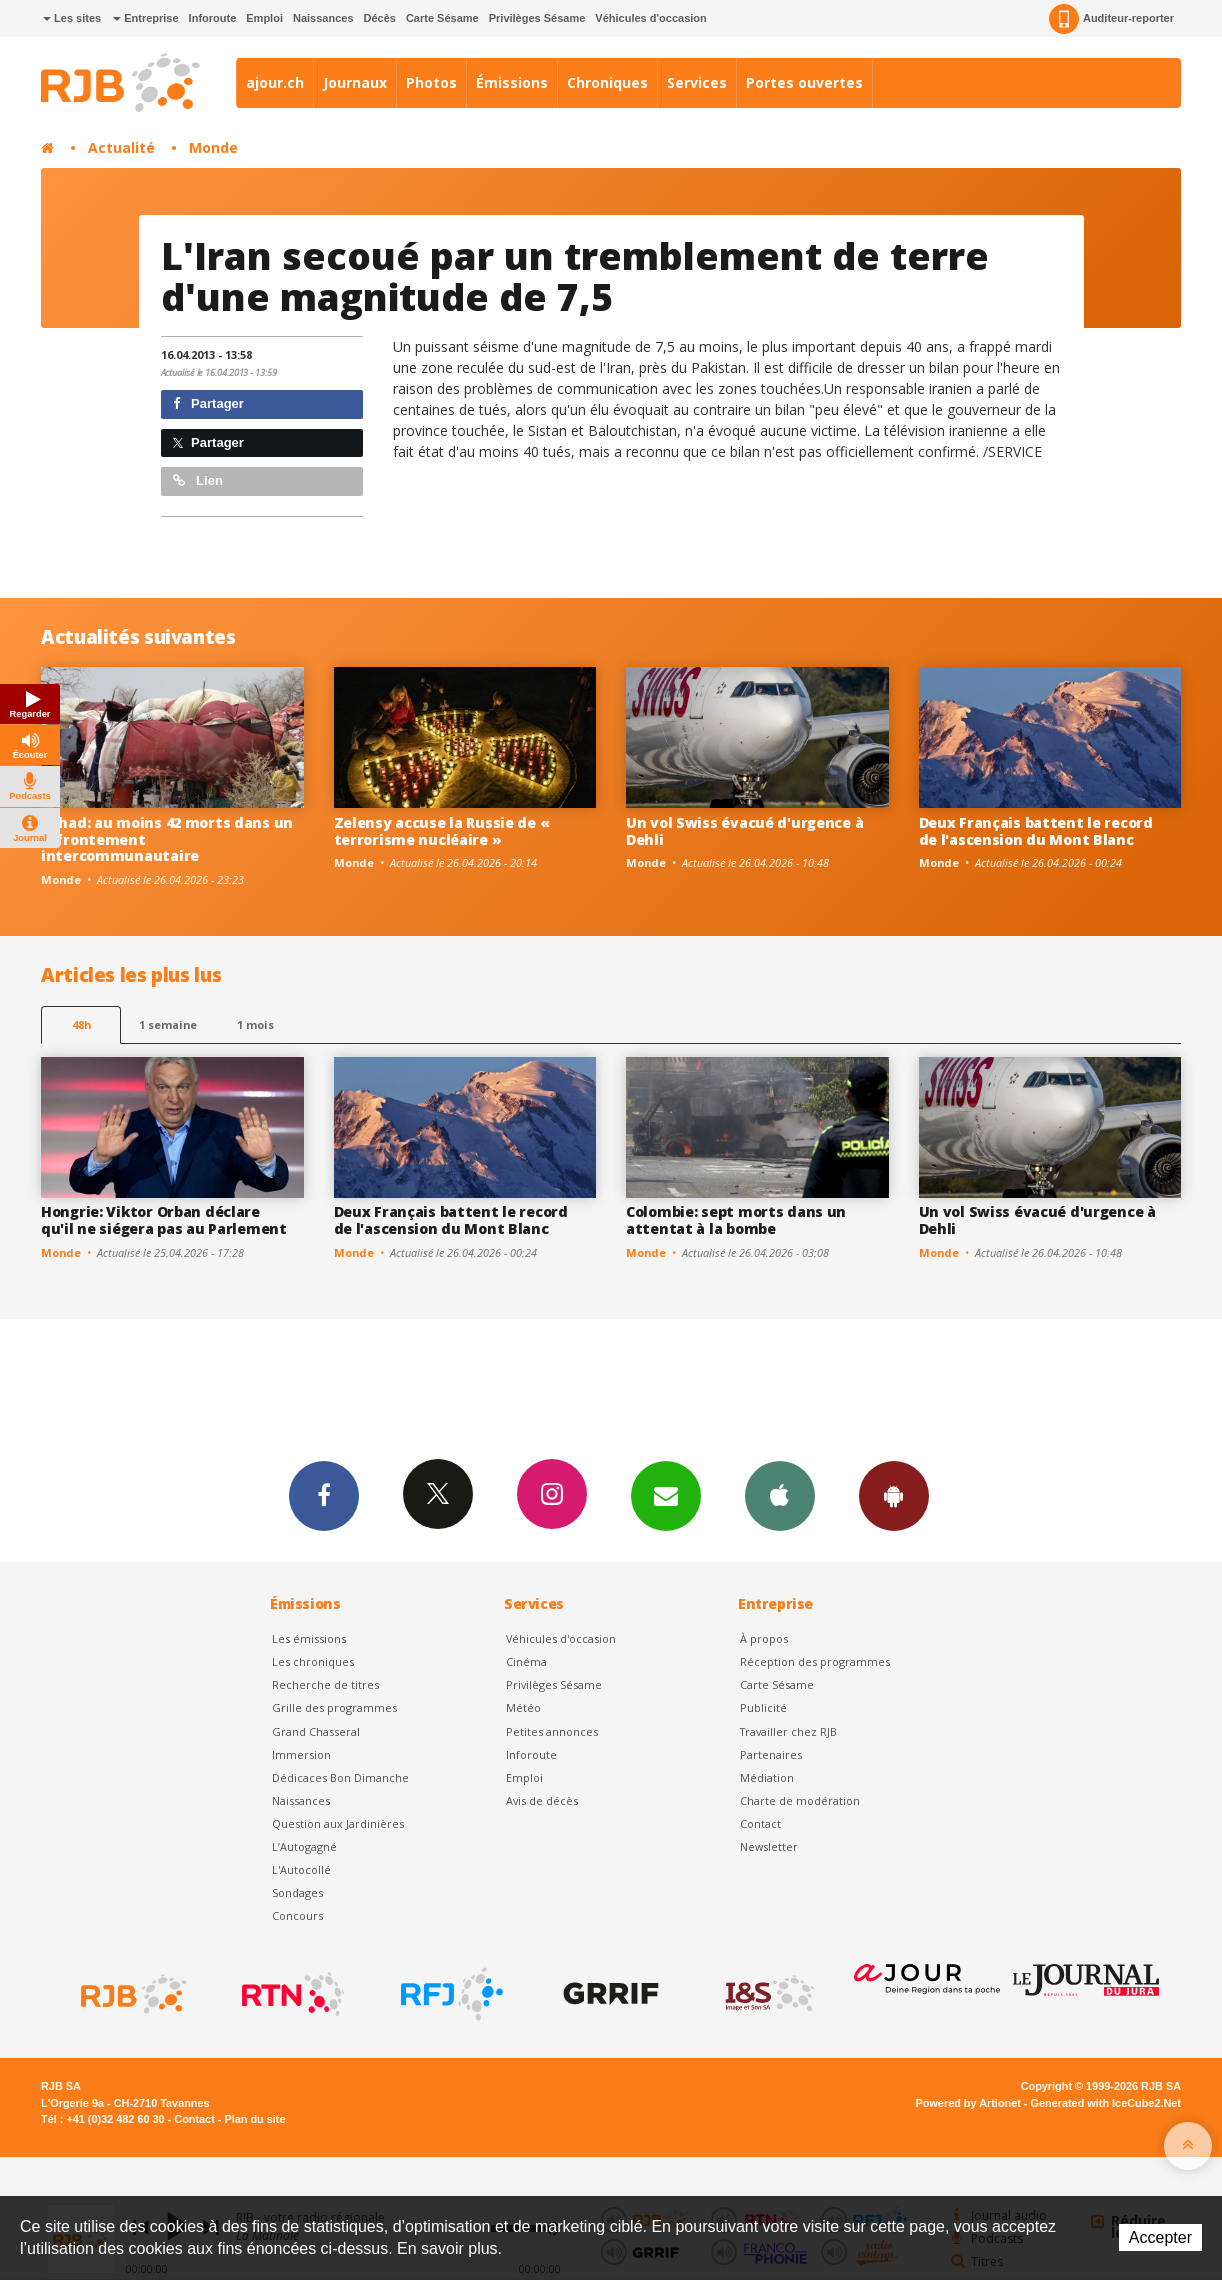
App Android (894, 1495)
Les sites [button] (72, 18)
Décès (380, 18)
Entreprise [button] (145, 18)
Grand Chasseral (316, 1731)
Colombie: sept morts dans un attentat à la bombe (736, 1220)
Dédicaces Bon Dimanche (340, 1777)
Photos (431, 82)
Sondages (297, 1892)
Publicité (763, 1707)
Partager (208, 403)
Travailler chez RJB (788, 1731)
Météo (523, 1707)
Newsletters (666, 1495)
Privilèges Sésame (537, 18)
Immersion (301, 1754)
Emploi (264, 18)
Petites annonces (552, 1731)
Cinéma (526, 1661)
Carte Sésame (442, 18)
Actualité (121, 147)
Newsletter (769, 1846)
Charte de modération (800, 1800)
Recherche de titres (325, 1684)
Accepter (1160, 2237)
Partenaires (771, 1754)
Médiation (767, 1777)
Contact (760, 1823)
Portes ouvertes (804, 82)
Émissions (512, 82)
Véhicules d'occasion (650, 18)
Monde (213, 147)
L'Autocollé (301, 1869)
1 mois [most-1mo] (255, 1024)
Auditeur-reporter (1111, 19)
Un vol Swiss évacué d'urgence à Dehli (744, 831)
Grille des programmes (334, 1707)
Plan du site (254, 2119)
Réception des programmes (815, 1661)
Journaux (355, 82)
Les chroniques (313, 1661)
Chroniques (607, 82)
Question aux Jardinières (338, 1823)
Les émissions (309, 1638)
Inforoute (213, 18)
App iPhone (780, 1495)
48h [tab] (81, 1024)
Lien (198, 480)
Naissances (323, 18)
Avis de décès (542, 1800)
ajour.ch (275, 82)
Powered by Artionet (968, 2103)
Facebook (324, 1495)
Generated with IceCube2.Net (1106, 2103)
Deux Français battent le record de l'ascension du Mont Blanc (1036, 831)
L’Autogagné (304, 1846)
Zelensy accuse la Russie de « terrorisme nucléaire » (442, 831)
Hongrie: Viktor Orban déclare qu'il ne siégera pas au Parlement (164, 1220)
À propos (764, 1638)
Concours (297, 1915)
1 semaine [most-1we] (168, 1024)
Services (697, 82)
